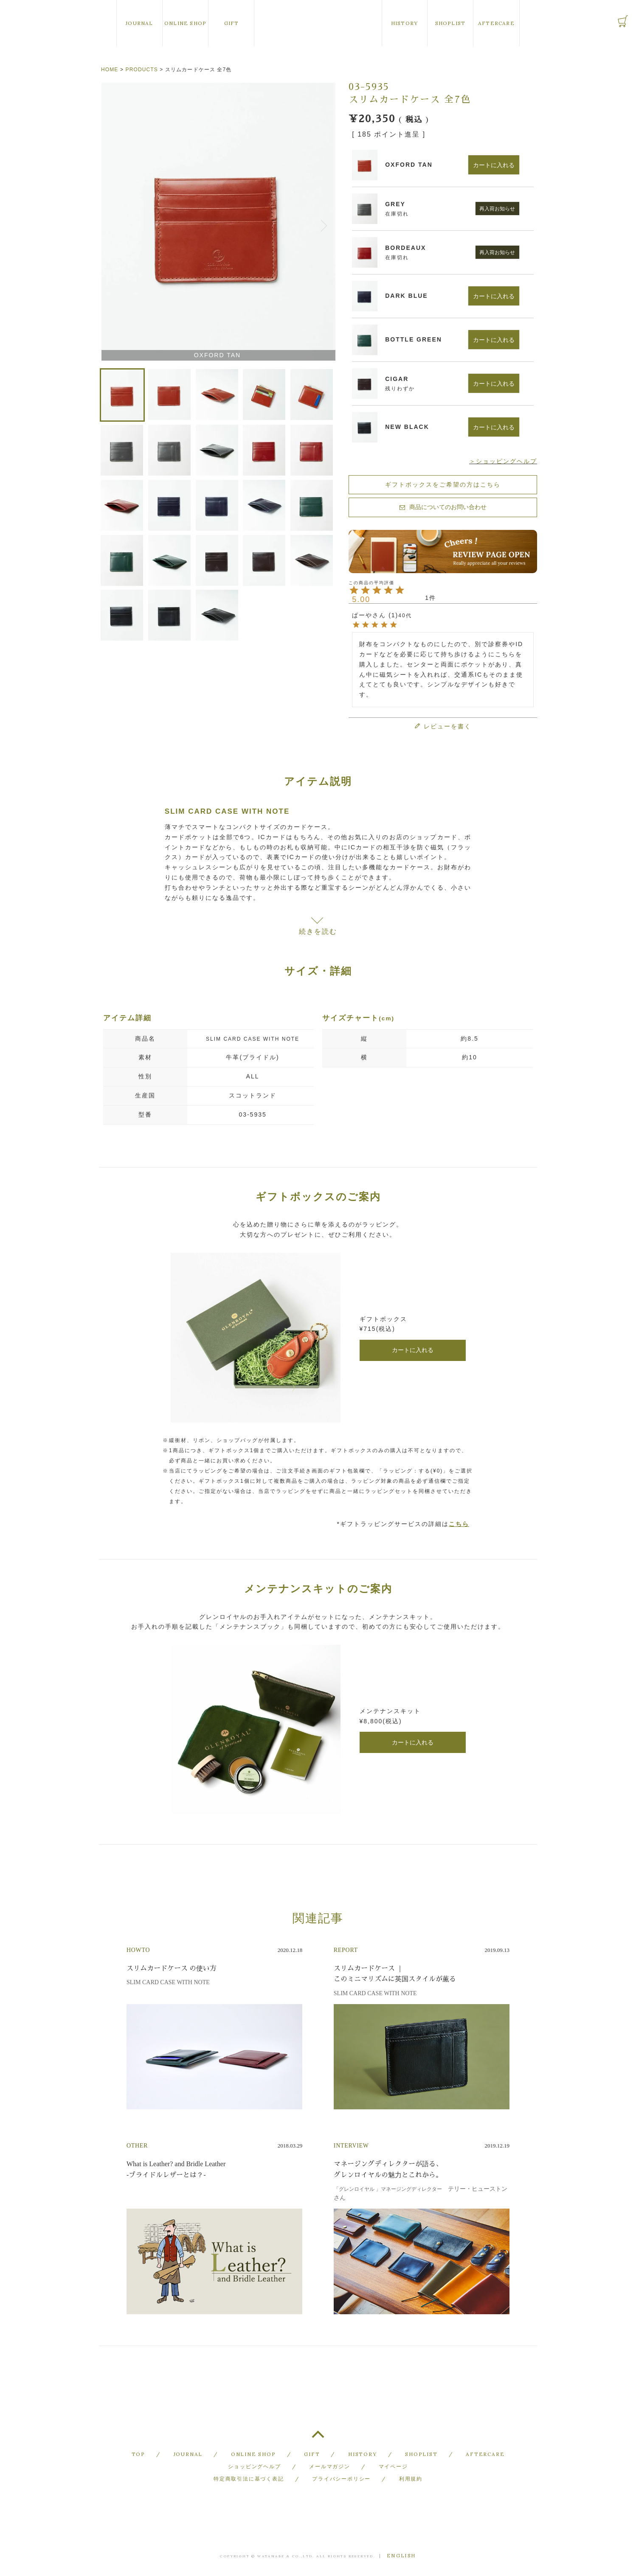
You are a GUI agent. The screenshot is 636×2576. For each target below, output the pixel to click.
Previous (109, 223)
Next (325, 223)
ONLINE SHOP (185, 23)
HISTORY (404, 23)
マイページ (393, 2466)
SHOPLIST (450, 23)
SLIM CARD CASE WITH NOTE (252, 1039)
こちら (459, 1523)
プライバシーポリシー (341, 2478)
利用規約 (410, 2478)
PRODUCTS (142, 70)
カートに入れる (412, 1350)
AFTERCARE (496, 23)
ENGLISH (401, 2556)
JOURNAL (139, 23)
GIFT (231, 23)
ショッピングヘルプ (254, 2466)
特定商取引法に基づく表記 (249, 2478)
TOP (318, 2437)
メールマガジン (329, 2466)
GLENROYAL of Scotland (318, 23)
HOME (109, 70)
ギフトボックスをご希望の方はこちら (443, 484)
